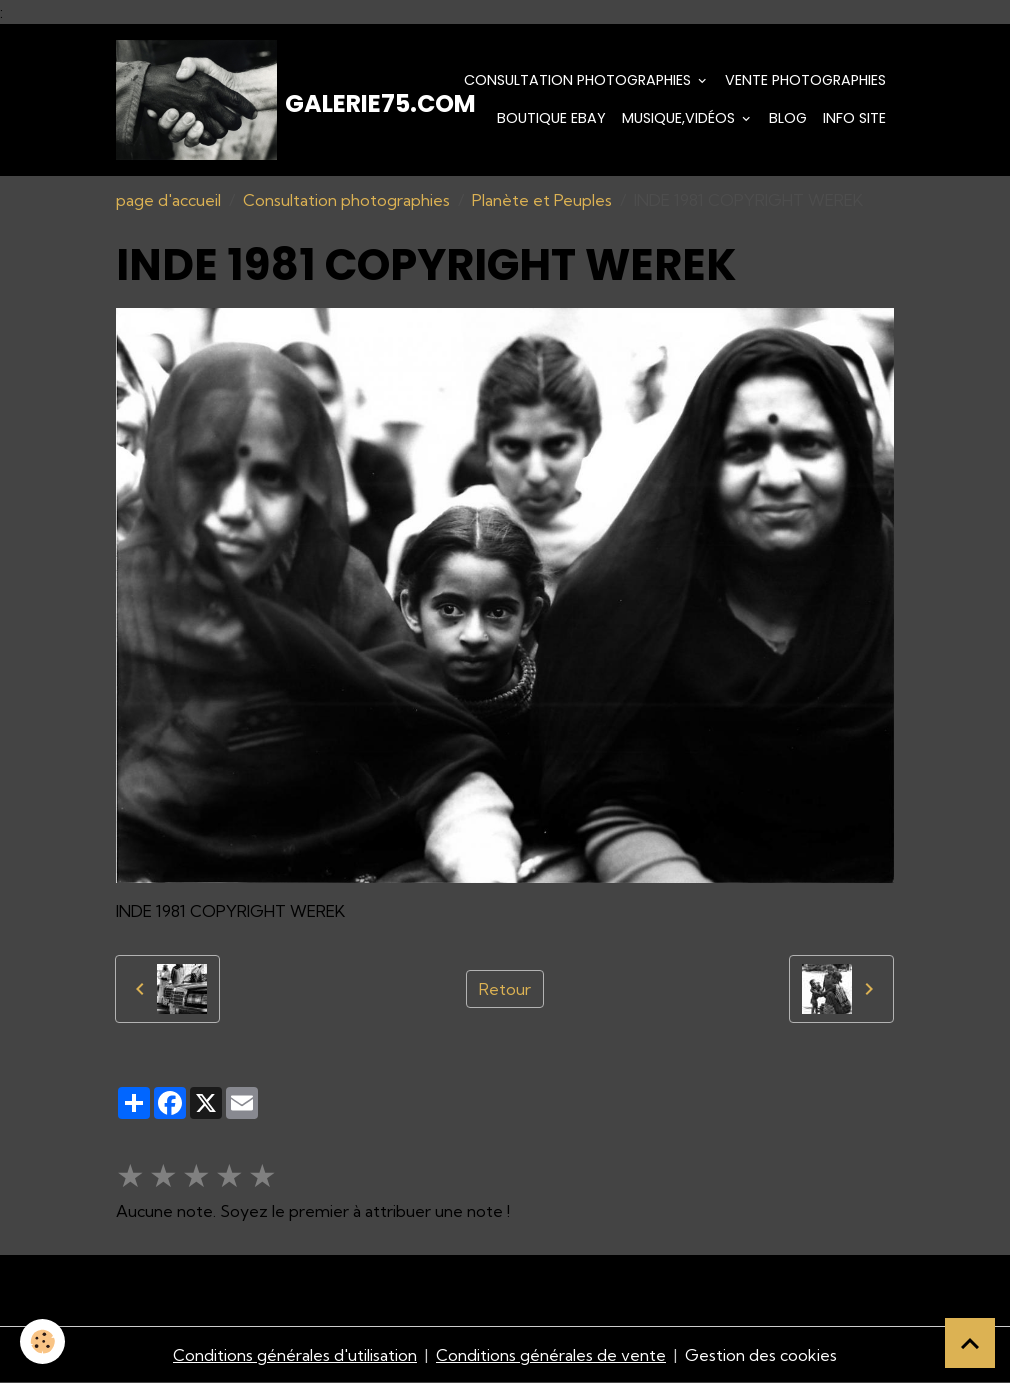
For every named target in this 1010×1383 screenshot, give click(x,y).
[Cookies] (42, 1341)
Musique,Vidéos (680, 118)
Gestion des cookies (761, 1355)
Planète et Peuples (542, 200)
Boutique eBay (551, 118)
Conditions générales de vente (551, 1355)
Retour (505, 989)
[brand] (230, 100)
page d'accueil (168, 200)
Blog (788, 118)
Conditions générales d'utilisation (295, 1355)
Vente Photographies (805, 80)
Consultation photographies (579, 80)
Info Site (854, 118)
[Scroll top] (970, 1343)
